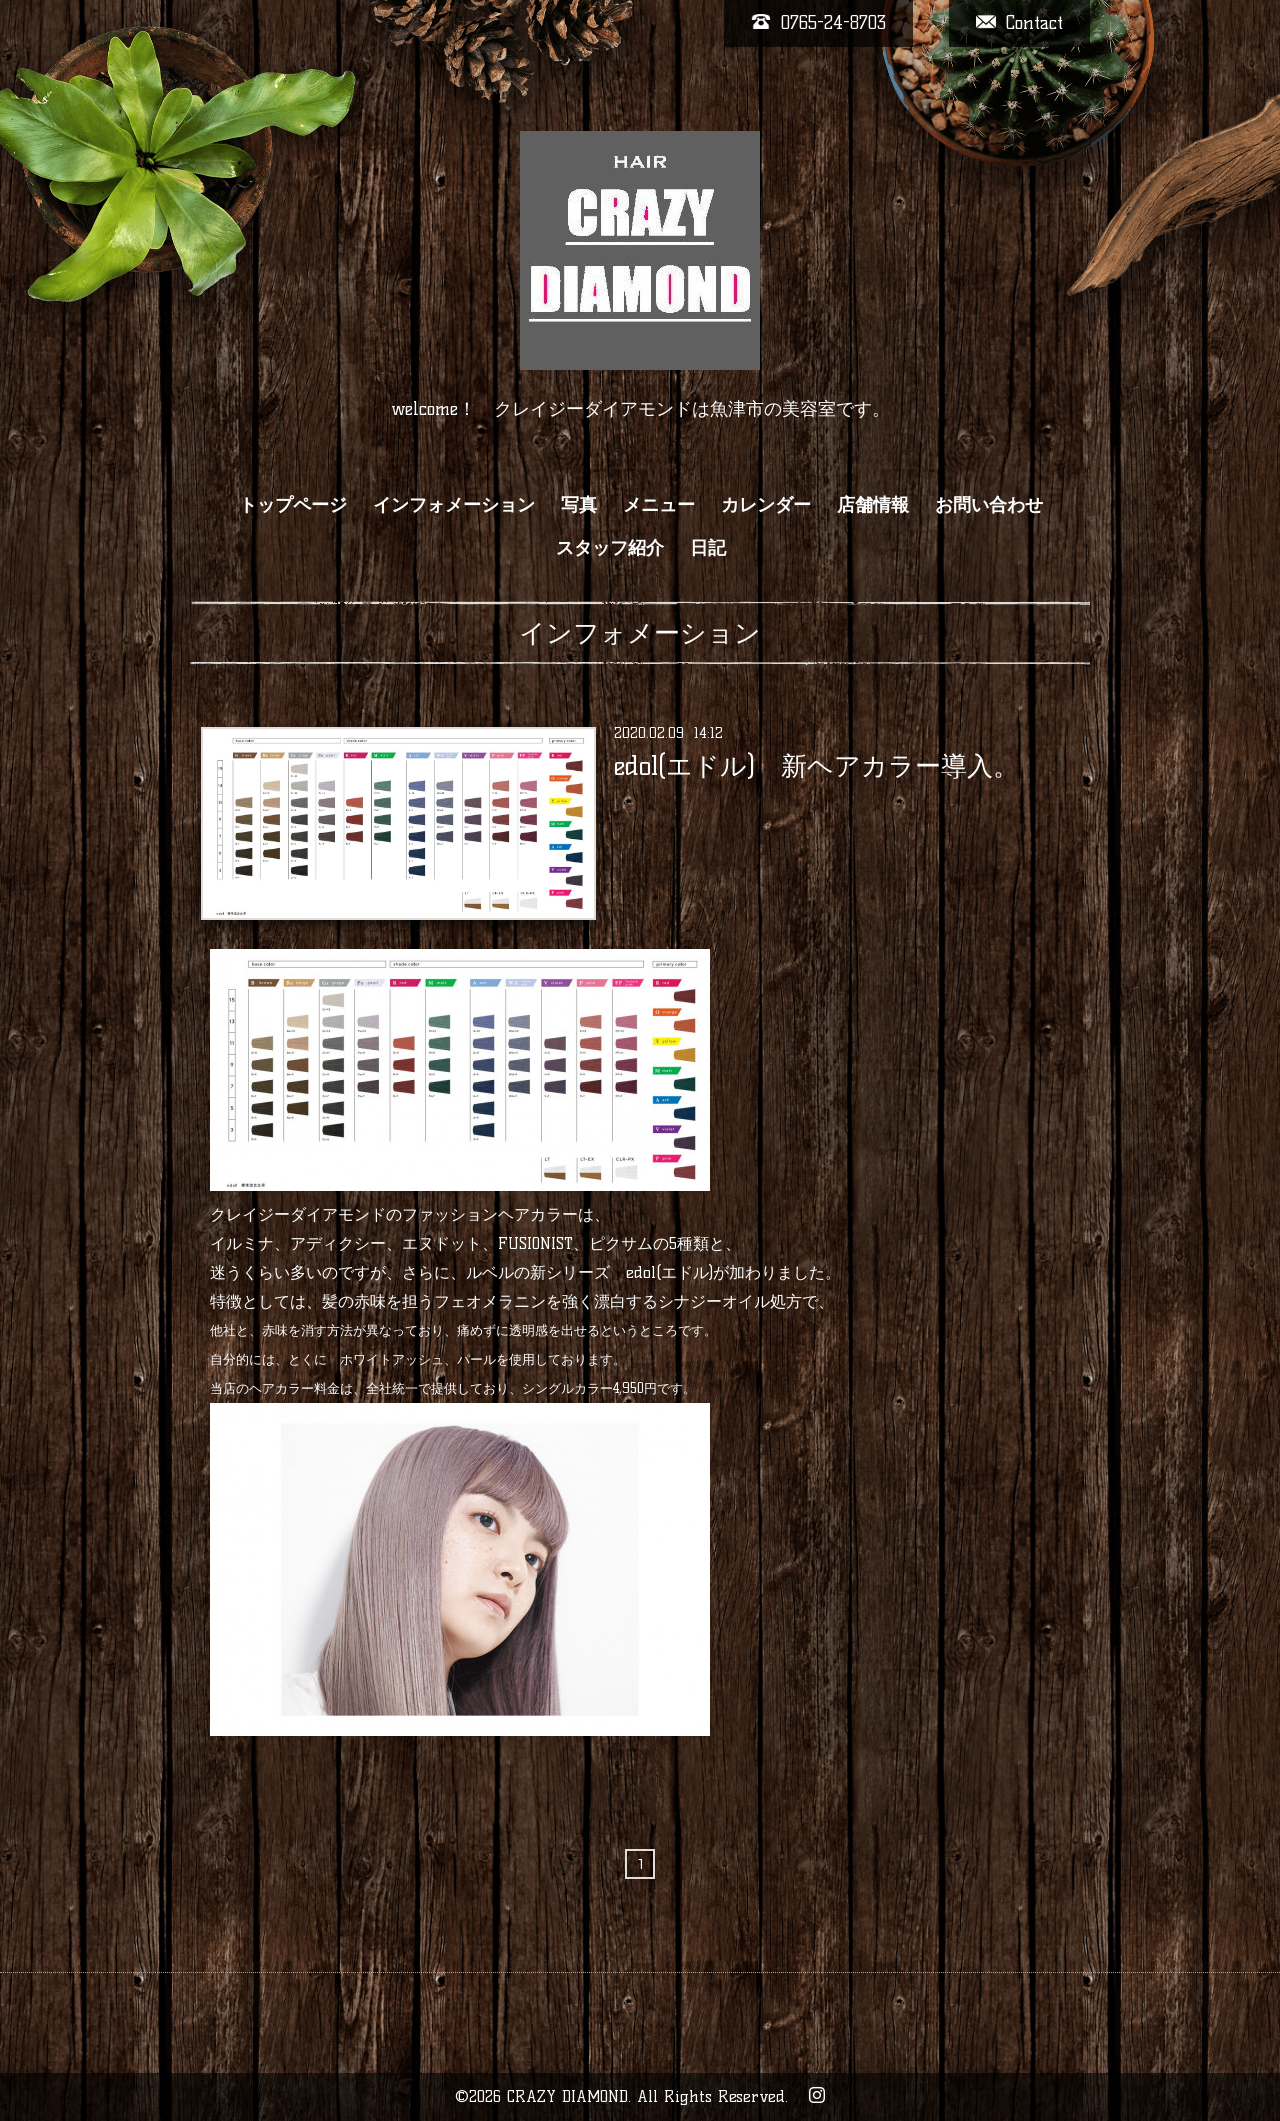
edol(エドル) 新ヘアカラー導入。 (816, 766)
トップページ (293, 505)
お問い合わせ (989, 505)
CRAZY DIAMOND (567, 2096)
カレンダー (766, 505)
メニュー (659, 505)
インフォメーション (454, 505)
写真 (579, 505)
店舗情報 (873, 505)
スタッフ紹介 (610, 548)
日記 (708, 548)
